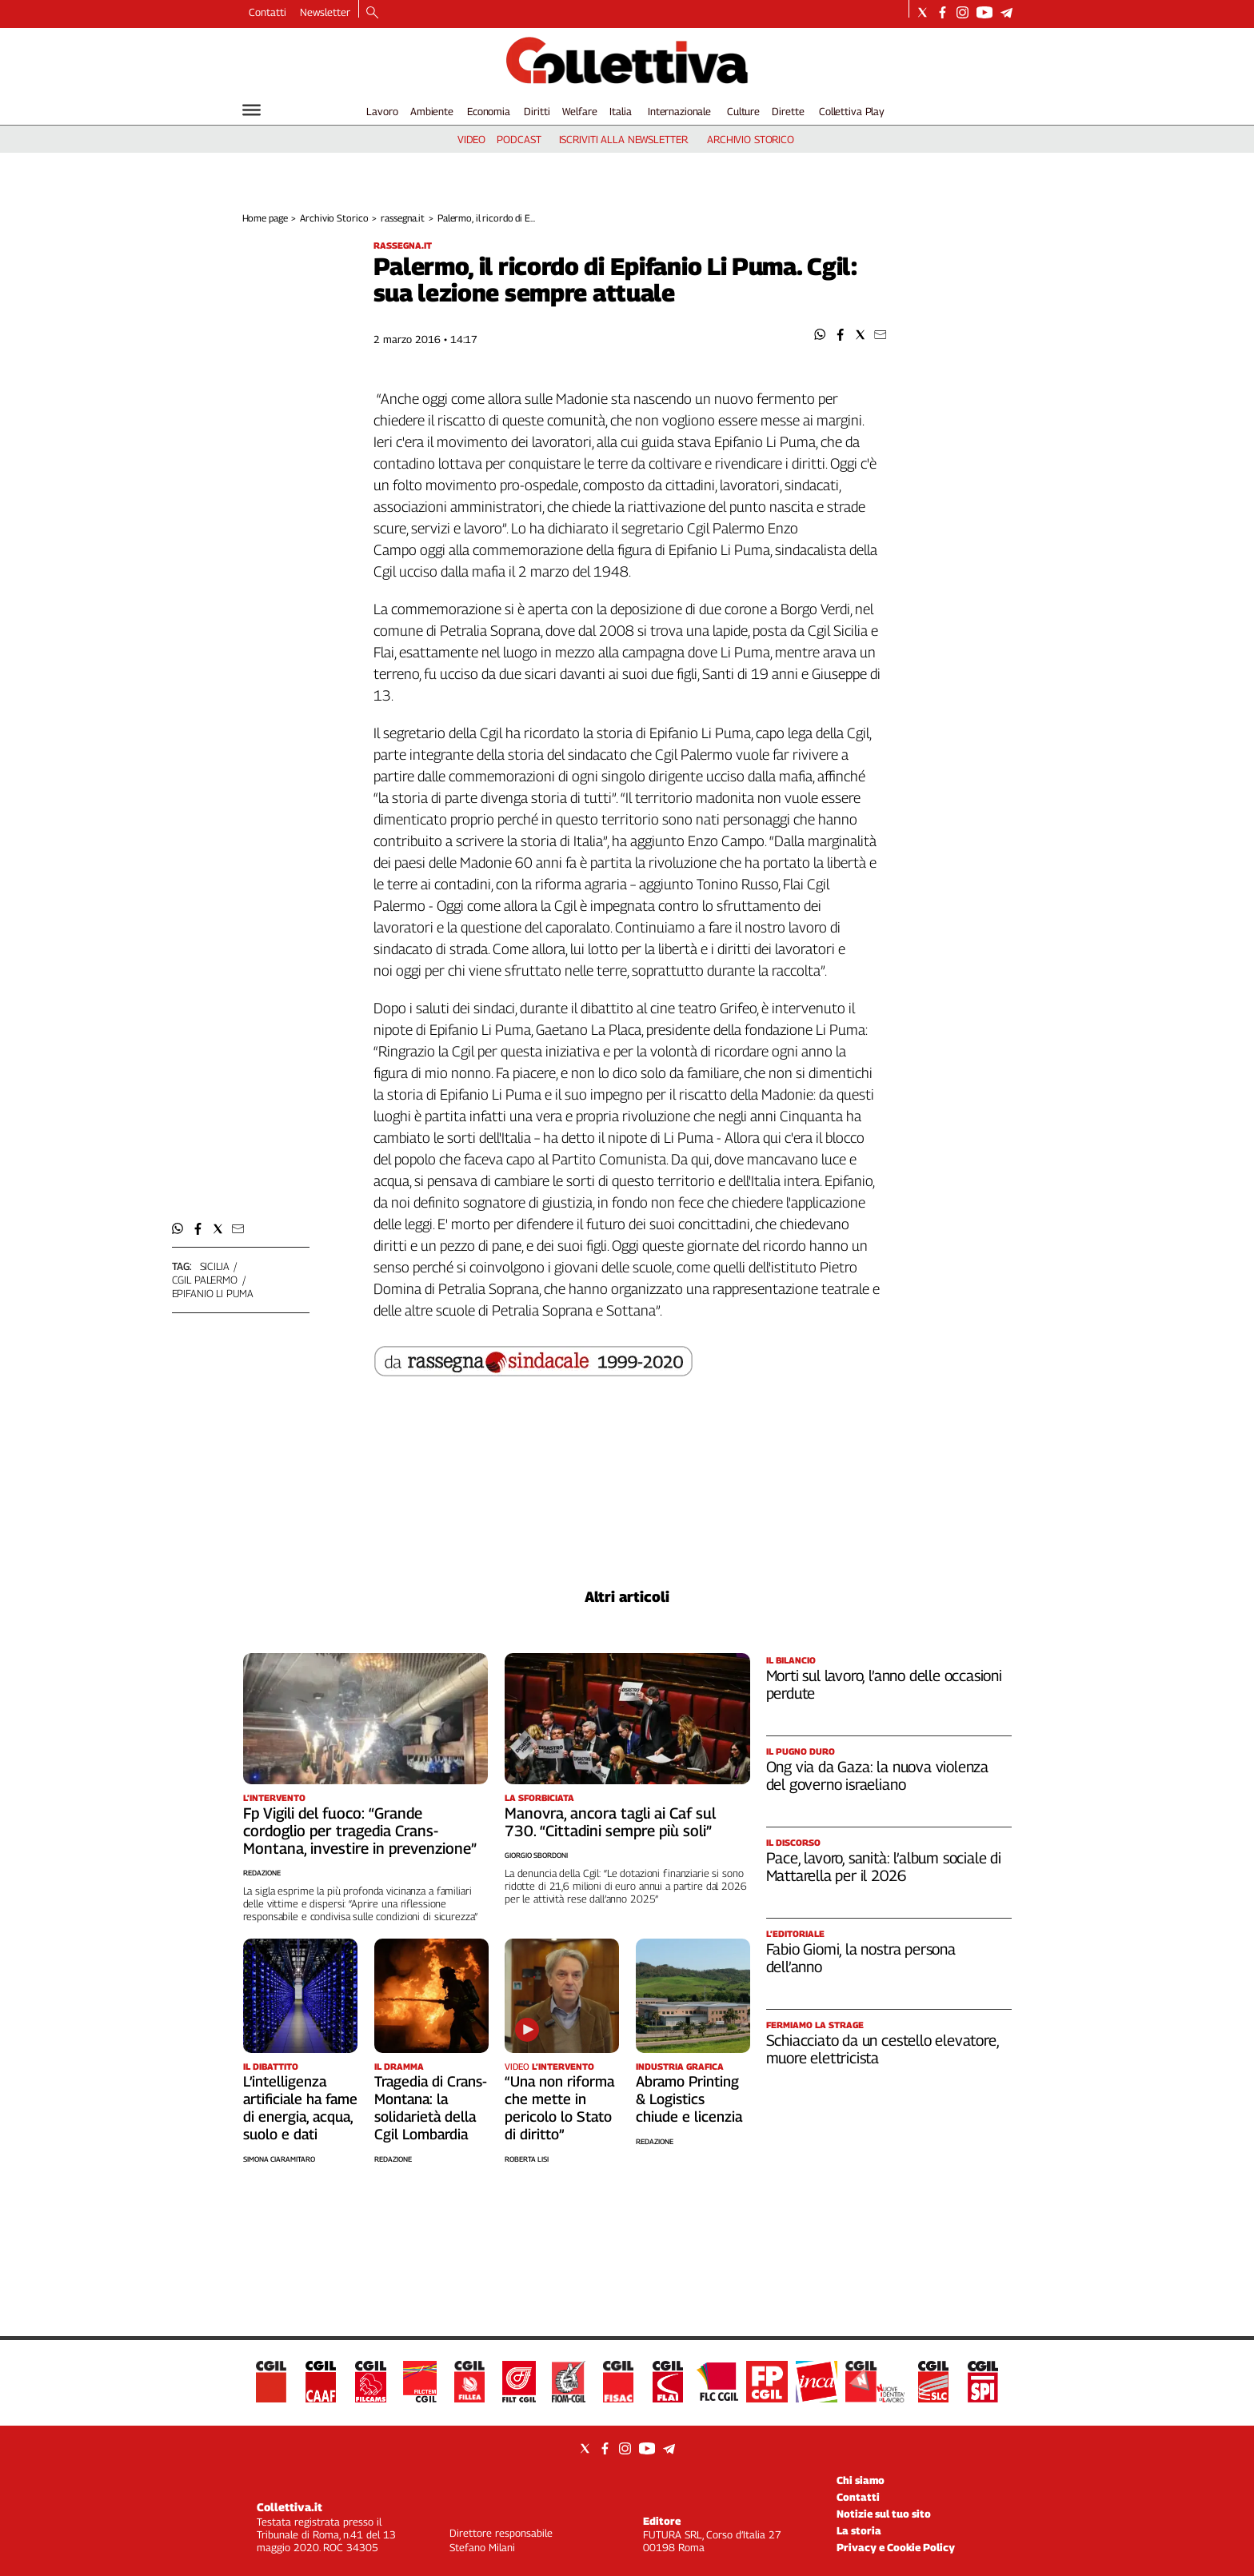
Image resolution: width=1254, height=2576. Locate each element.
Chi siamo (861, 2480)
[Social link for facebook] (942, 12)
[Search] (372, 13)
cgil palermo (205, 1279)
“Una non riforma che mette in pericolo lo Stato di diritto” (559, 2108)
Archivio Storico (334, 218)
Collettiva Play (852, 111)
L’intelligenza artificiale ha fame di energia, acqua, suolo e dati (300, 2108)
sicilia (215, 1266)
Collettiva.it (289, 2507)
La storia (859, 2530)
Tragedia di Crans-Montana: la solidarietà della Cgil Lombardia (430, 2108)
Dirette (788, 111)
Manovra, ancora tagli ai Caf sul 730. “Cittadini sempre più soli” (610, 1821)
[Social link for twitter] (923, 12)
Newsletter (325, 12)
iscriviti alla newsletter (623, 139)
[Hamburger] (251, 110)
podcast (519, 139)
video (471, 139)
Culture (743, 111)
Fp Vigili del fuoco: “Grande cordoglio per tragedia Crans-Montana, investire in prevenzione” (360, 1830)
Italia (620, 111)
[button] (820, 335)
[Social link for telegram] (1006, 12)
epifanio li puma (213, 1293)
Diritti (536, 111)
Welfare (579, 111)
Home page (265, 218)
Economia (488, 111)
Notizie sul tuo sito (884, 2513)
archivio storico (750, 139)
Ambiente (431, 111)
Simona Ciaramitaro (279, 2159)
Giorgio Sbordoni (536, 1855)
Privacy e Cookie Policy (896, 2547)
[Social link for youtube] (984, 12)
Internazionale (679, 111)
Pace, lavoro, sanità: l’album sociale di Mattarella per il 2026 (883, 1866)
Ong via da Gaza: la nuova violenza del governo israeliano (877, 1775)
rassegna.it (403, 218)
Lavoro (381, 111)
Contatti (267, 12)
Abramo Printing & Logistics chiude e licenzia (689, 2099)
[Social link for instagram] (962, 12)
